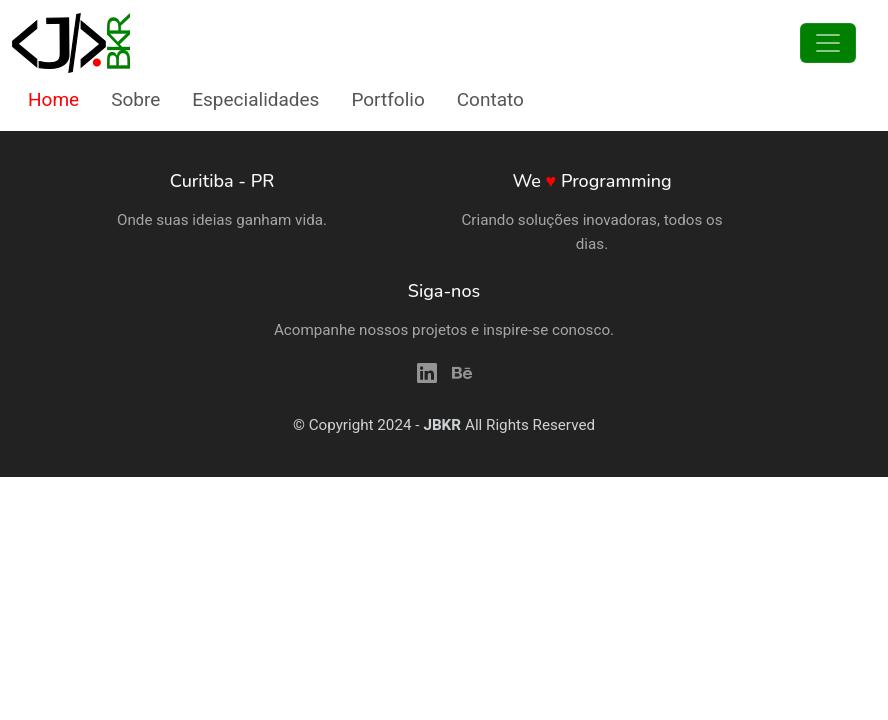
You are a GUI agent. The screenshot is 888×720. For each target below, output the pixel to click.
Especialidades (255, 99)
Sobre (135, 99)
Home (53, 99)
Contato (490, 99)
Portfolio (387, 99)
